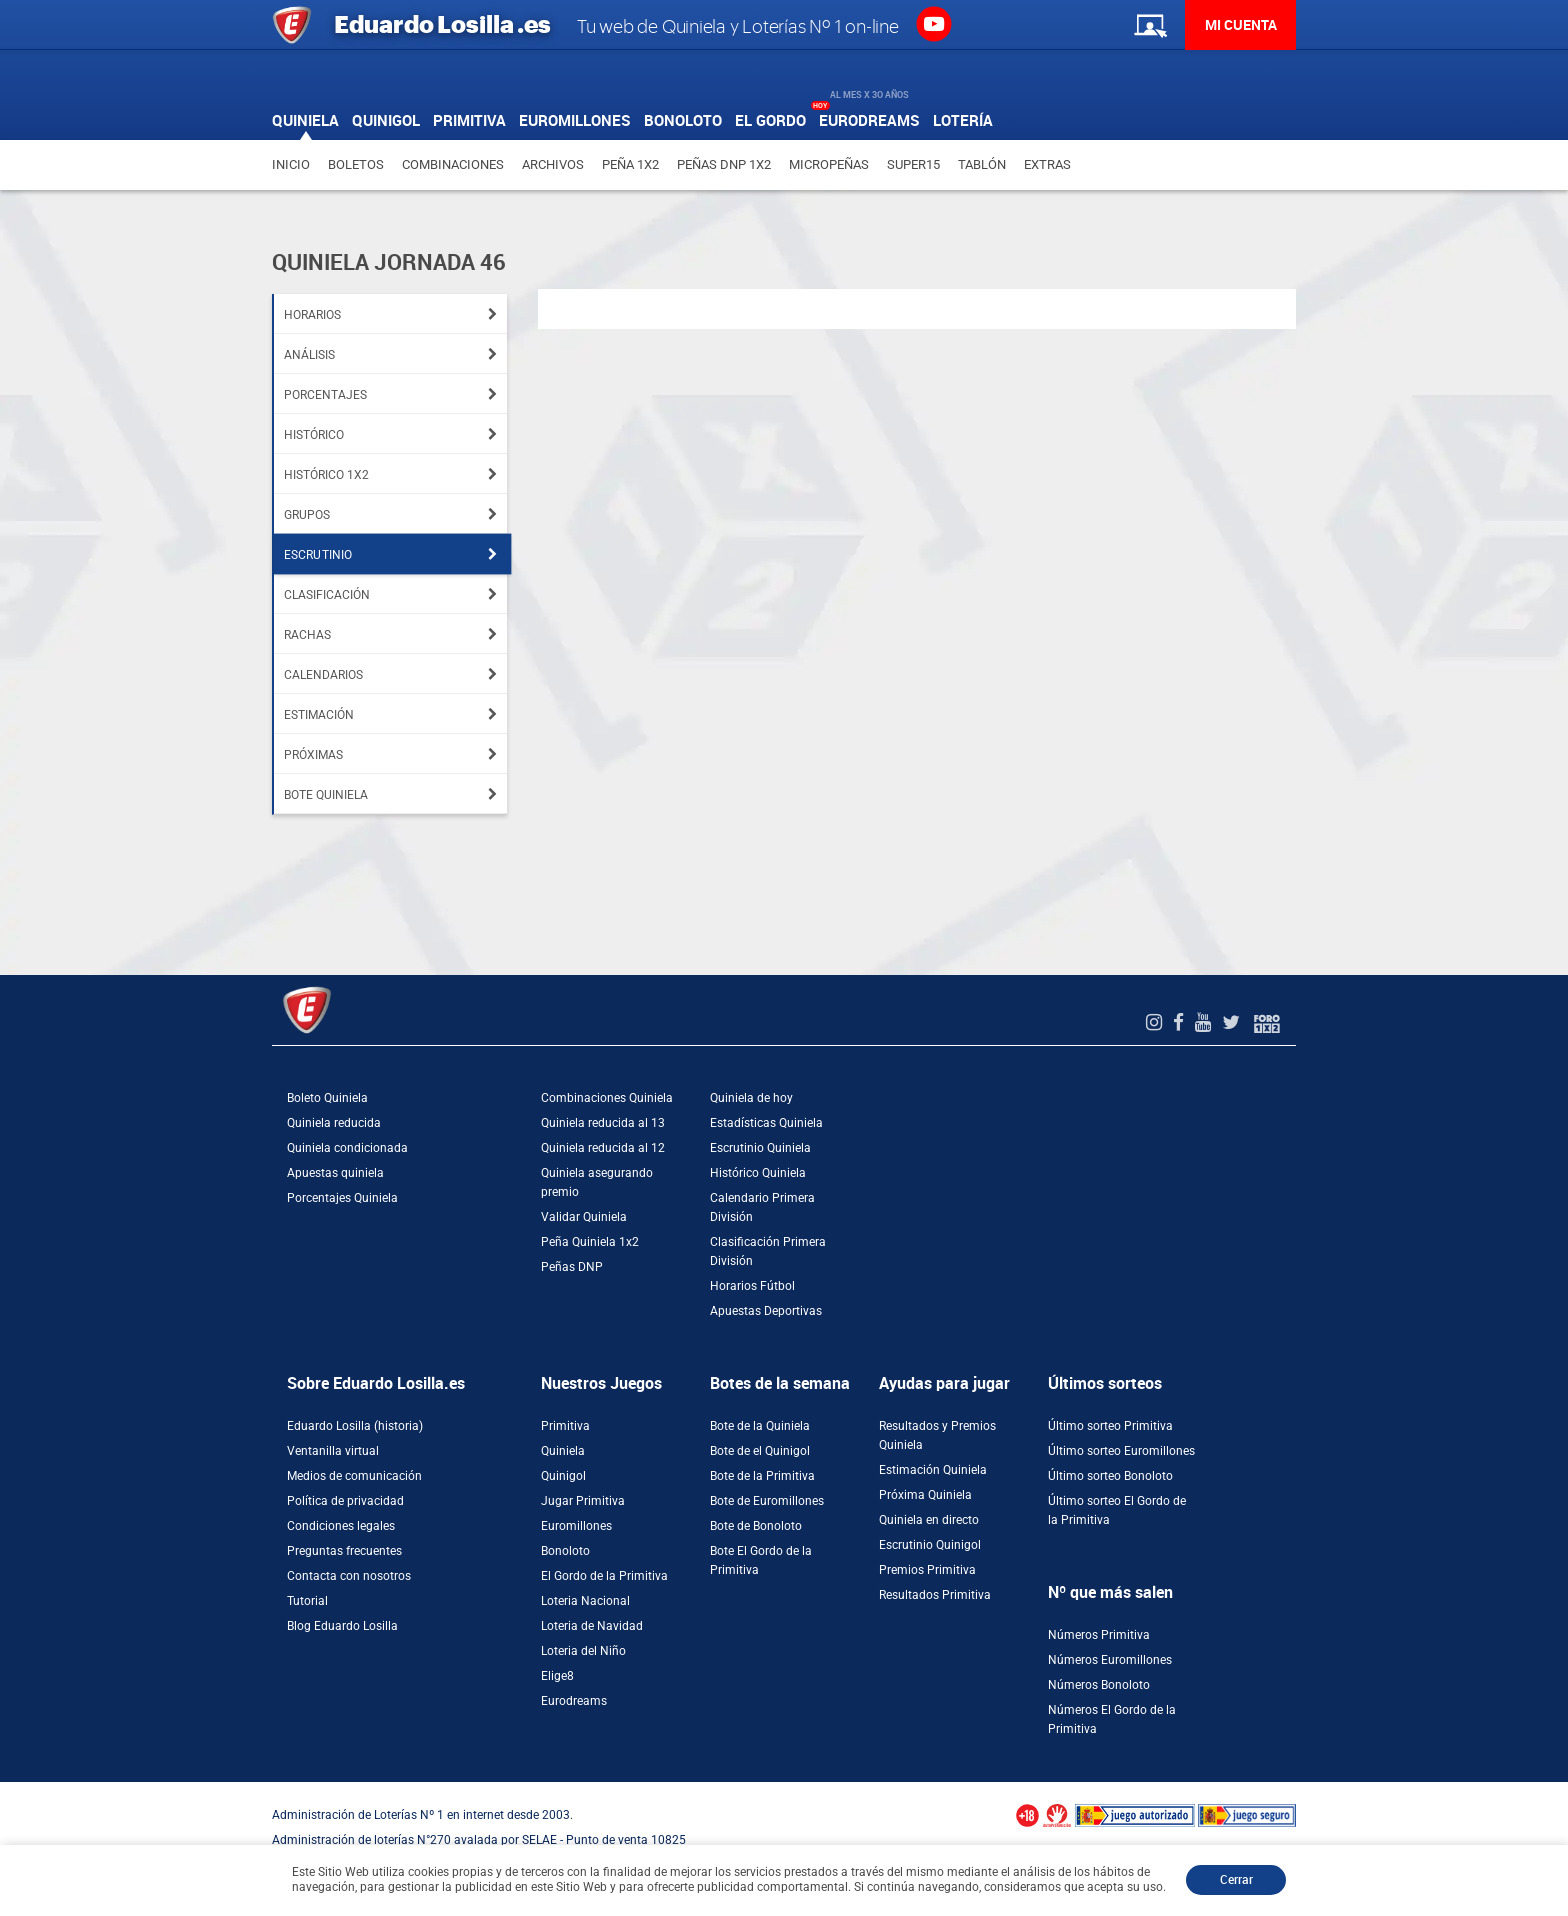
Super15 (913, 164)
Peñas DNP (572, 1267)
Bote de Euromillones (767, 1501)
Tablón (982, 164)
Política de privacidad (345, 1501)
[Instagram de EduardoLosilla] (1156, 1022)
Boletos (356, 164)
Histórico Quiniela (758, 1173)
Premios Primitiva (927, 1570)
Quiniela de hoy (751, 1098)
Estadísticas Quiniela (766, 1123)
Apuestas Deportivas (766, 1311)
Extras (1047, 164)
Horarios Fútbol (752, 1286)
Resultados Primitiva (935, 1595)
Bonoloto (565, 1551)
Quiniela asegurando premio (597, 1182)
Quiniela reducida (334, 1123)
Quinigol (563, 1476)
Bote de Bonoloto (756, 1526)
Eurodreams (574, 1701)
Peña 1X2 (630, 164)
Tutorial (307, 1601)
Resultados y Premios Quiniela (937, 1435)
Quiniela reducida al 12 (603, 1148)
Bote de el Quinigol (760, 1451)
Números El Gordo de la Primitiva (1112, 1719)
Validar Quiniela (584, 1217)
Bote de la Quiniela (760, 1426)
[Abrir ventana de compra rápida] (6, 1789)
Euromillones (576, 1526)
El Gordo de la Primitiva (604, 1576)
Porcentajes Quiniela (342, 1198)
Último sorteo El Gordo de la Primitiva (1117, 1510)
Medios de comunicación (354, 1476)
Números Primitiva (1099, 1635)
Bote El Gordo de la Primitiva (761, 1560)
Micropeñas (829, 164)
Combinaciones (453, 164)
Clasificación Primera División (768, 1251)
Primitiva (565, 1426)
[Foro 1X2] (1267, 1022)
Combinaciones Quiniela (607, 1098)
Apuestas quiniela (335, 1173)
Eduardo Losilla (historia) (355, 1426)
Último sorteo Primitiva (1110, 1426)
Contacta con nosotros (349, 1576)
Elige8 (557, 1676)
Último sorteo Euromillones (1121, 1451)
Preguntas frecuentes (344, 1551)
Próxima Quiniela (925, 1495)
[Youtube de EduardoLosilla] (1205, 1022)
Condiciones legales (341, 1526)
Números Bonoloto (1099, 1685)
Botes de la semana (780, 1383)
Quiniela (563, 1451)
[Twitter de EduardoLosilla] (1233, 1022)
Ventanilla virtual (333, 1451)
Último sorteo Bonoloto (1110, 1476)
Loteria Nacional (585, 1601)
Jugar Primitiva (583, 1501)
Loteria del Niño (583, 1651)
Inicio (291, 164)
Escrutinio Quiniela (760, 1148)
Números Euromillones (1110, 1660)
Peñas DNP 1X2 (724, 164)
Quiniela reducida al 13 (603, 1123)
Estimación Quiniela (933, 1470)
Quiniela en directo (929, 1520)
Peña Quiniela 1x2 (590, 1242)
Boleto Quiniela (327, 1098)
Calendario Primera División (762, 1207)
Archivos (553, 164)
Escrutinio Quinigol (930, 1545)
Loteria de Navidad (592, 1626)
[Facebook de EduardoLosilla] (1181, 1022)
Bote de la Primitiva (762, 1476)
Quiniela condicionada (347, 1148)
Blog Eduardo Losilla (342, 1626)
